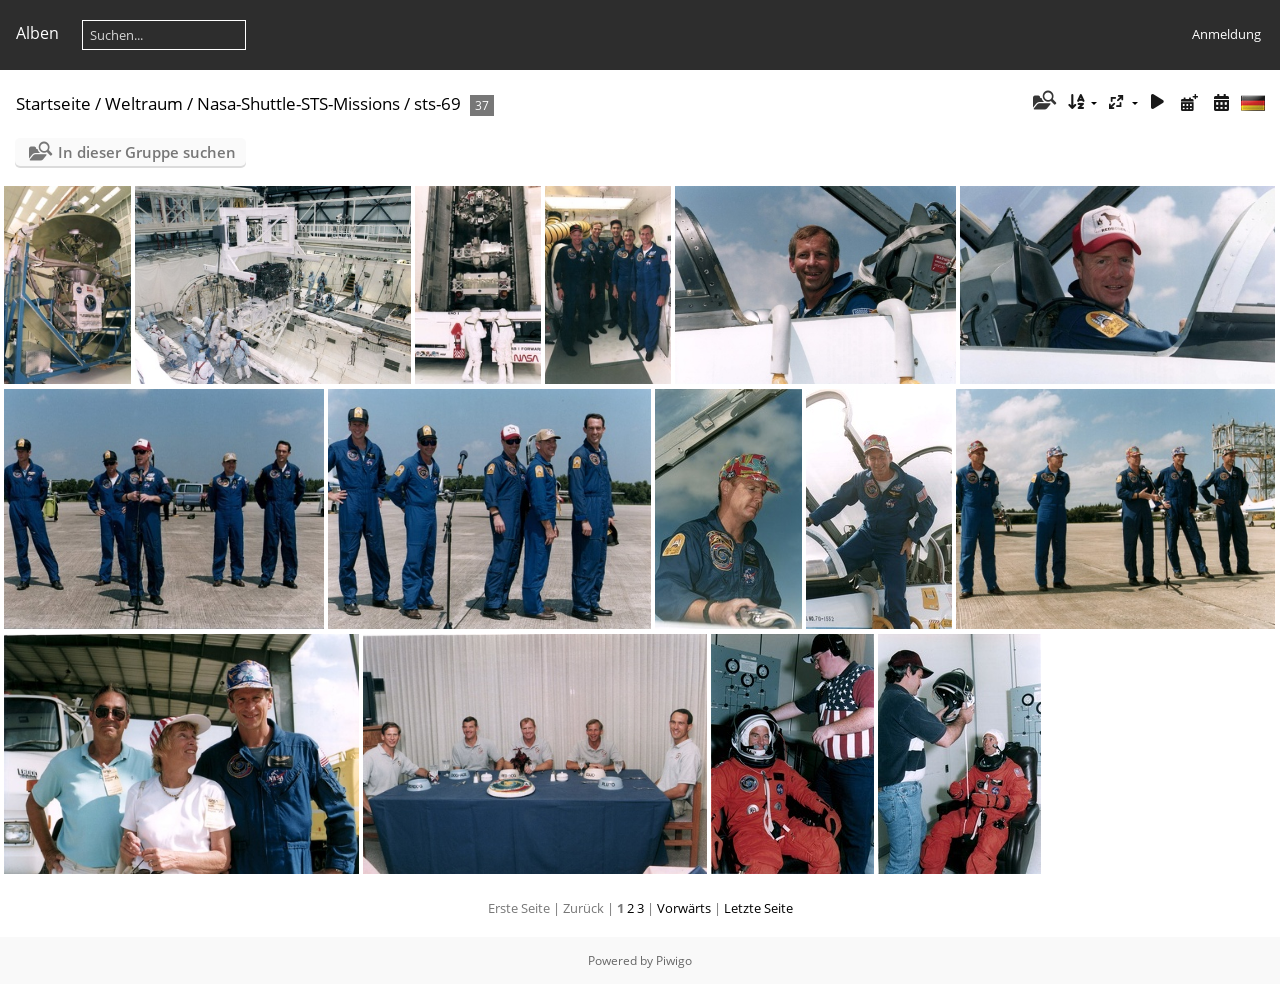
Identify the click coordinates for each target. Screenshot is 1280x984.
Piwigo (674, 960)
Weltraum (144, 103)
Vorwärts (684, 908)
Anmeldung (1226, 34)
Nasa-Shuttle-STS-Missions (298, 103)
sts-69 (437, 103)
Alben (37, 33)
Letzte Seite (758, 908)
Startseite (53, 103)
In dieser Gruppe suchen (147, 152)
